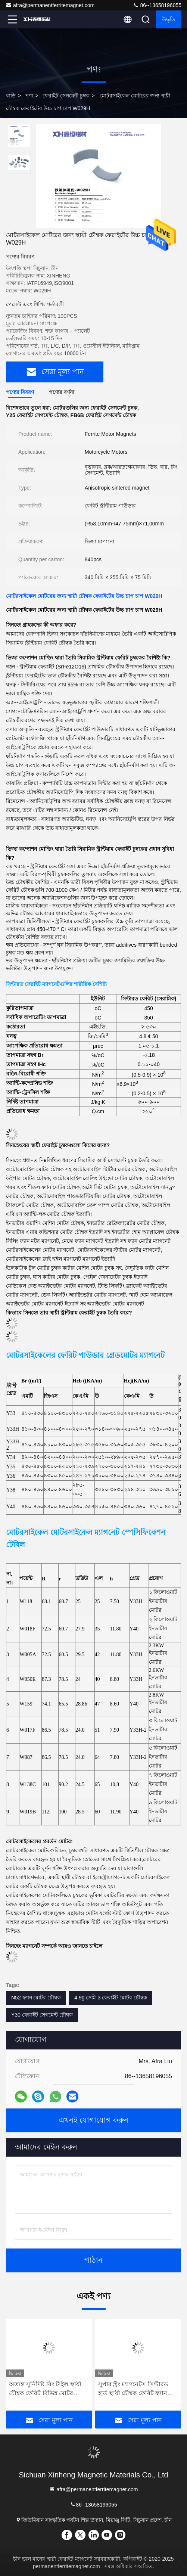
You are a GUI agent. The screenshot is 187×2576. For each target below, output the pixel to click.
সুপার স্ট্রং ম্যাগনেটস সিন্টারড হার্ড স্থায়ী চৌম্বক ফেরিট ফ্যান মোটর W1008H (133, 2389)
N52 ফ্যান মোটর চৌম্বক (36, 1998)
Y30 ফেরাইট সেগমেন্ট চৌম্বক (42, 2015)
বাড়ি (11, 96)
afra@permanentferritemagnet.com (50, 5)
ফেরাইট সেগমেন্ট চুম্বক (66, 96)
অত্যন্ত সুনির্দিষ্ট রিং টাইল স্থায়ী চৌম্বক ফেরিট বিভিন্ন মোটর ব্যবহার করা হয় (45, 2389)
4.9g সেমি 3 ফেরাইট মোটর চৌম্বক (110, 1998)
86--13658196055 (157, 5)
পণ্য (29, 96)
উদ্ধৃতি (168, 19)
